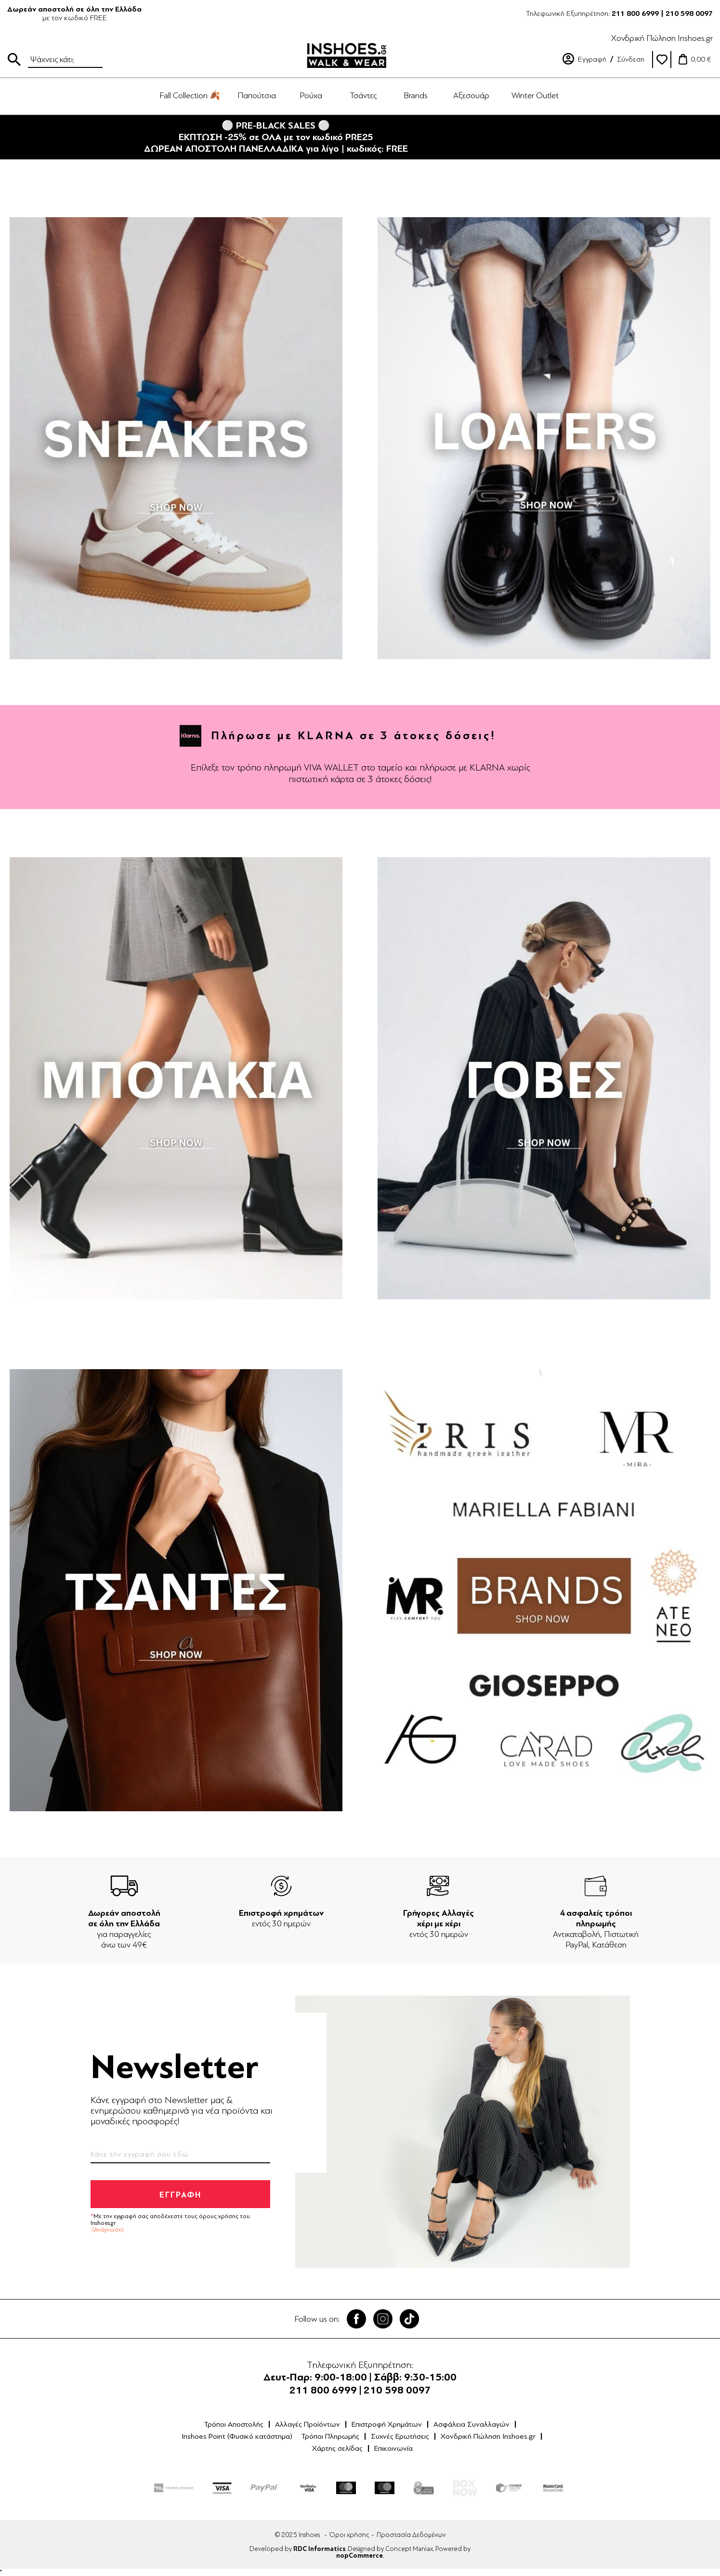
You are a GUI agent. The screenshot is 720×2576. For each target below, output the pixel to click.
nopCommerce (359, 2556)
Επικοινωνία (393, 2448)
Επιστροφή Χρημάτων (387, 2424)
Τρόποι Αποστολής (233, 2424)
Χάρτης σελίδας (337, 2448)
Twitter (383, 2318)
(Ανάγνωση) (108, 2229)
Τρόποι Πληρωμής (330, 2436)
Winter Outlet (535, 95)
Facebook (356, 2318)
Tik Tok (409, 2318)
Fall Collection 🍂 (189, 95)
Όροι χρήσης (349, 2534)
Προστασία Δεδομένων (411, 2534)
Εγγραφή (592, 59)
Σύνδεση (630, 59)
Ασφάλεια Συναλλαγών (471, 2424)
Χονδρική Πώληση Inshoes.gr (662, 38)
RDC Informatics (319, 2549)
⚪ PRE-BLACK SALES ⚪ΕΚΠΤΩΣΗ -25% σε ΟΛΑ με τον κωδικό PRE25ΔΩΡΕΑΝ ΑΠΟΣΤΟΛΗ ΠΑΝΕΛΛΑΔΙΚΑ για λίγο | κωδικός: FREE (276, 137)
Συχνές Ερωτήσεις (400, 2436)
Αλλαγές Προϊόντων (307, 2424)
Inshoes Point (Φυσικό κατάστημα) (237, 2436)
